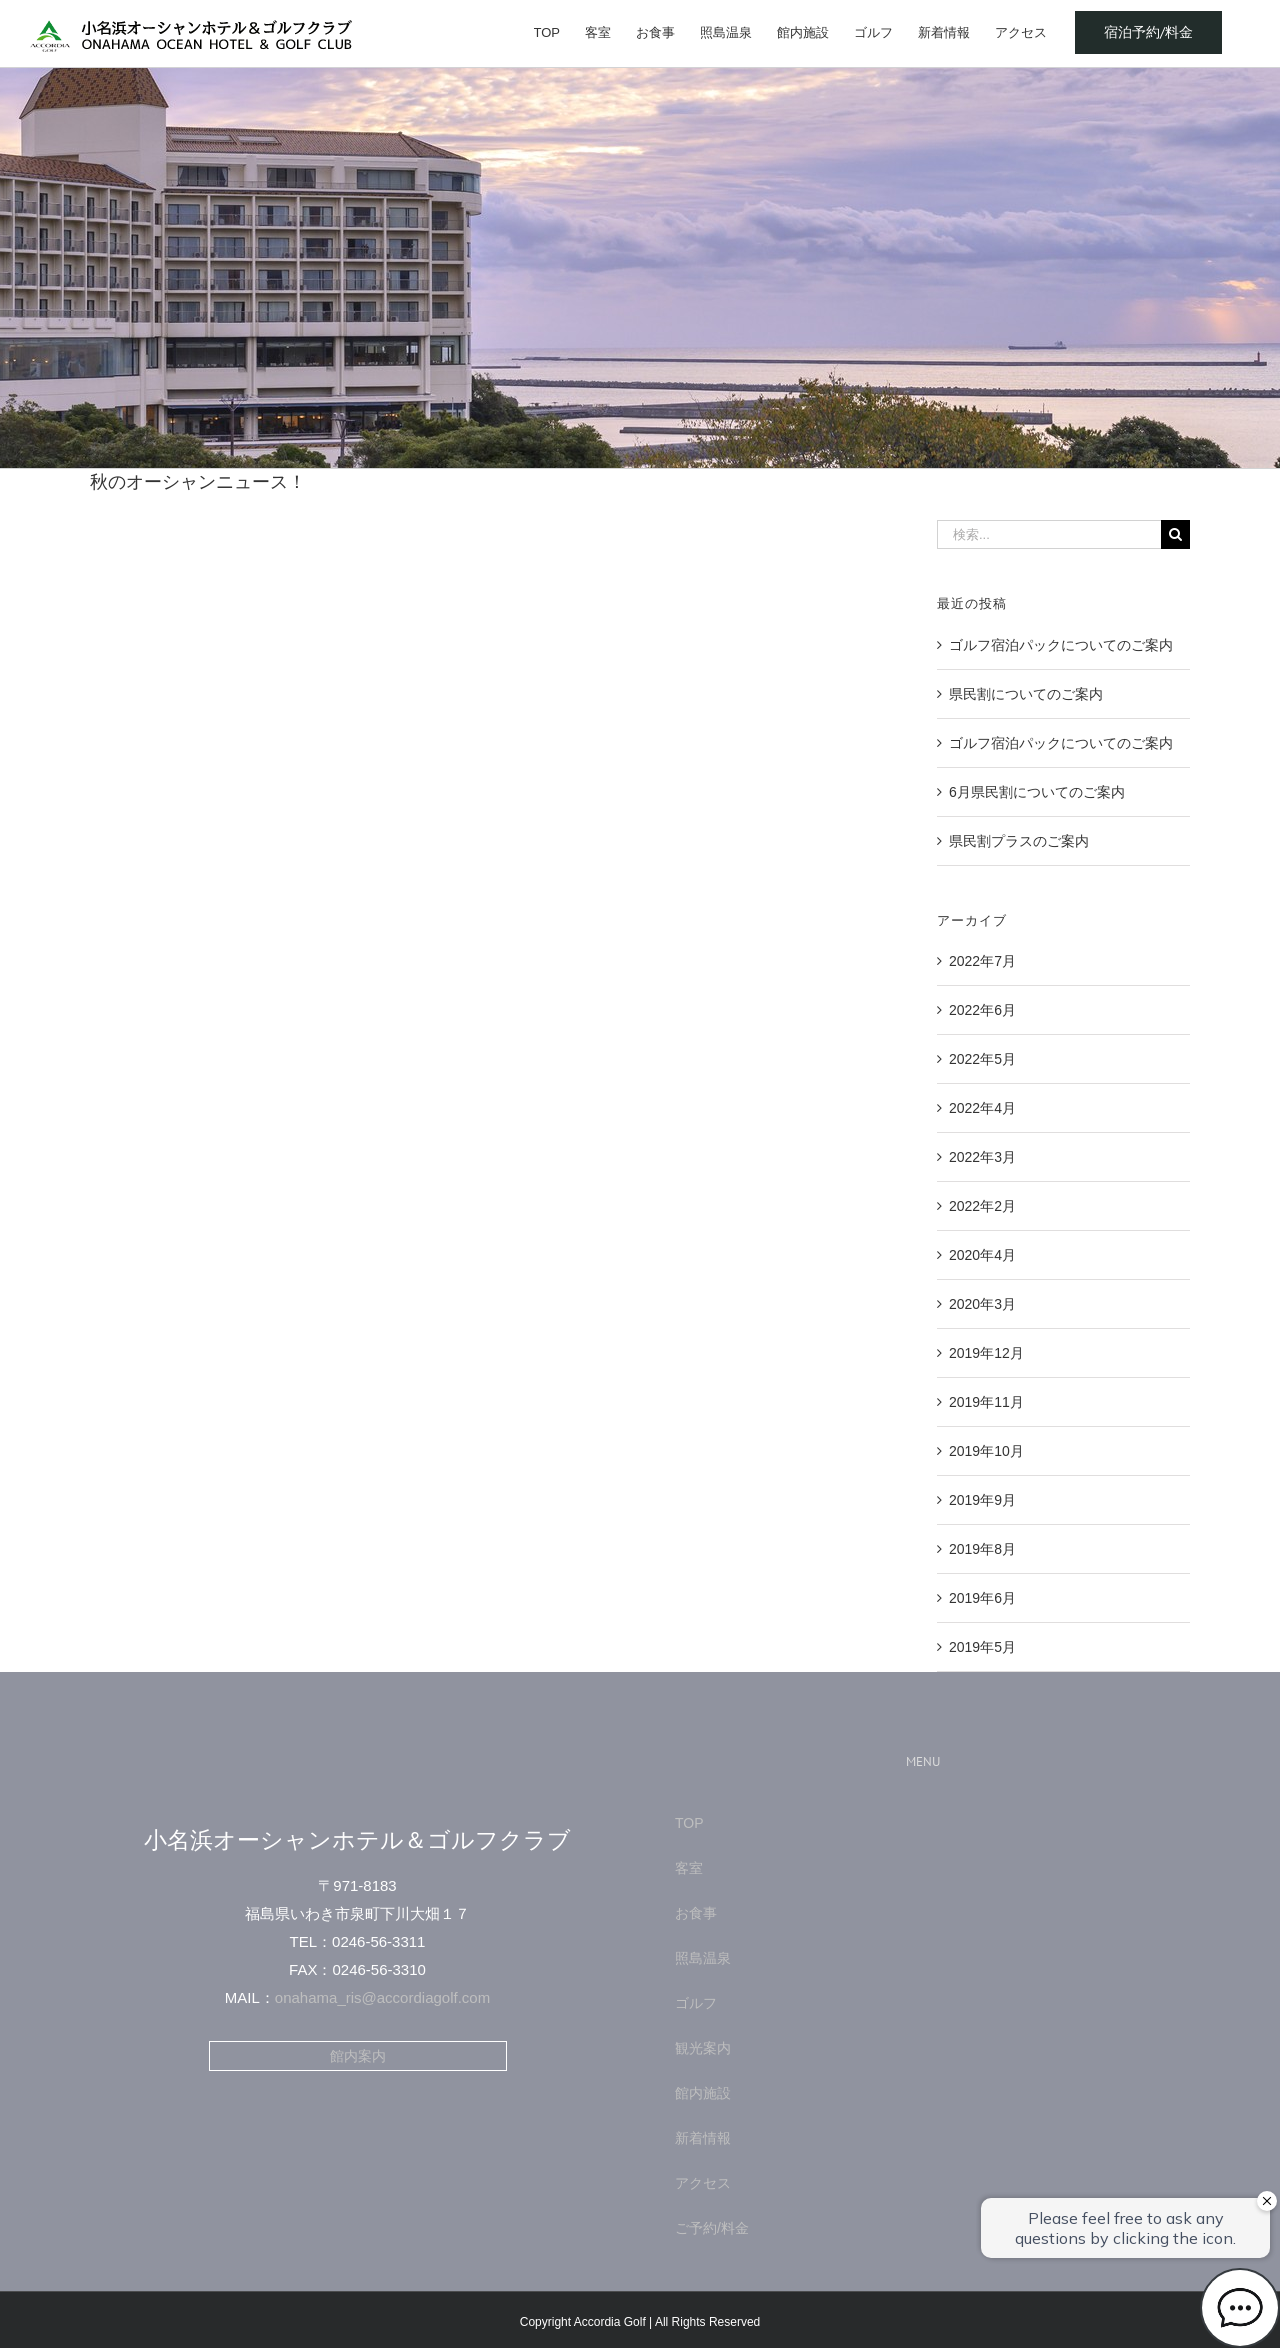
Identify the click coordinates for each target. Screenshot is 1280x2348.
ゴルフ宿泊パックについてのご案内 (1061, 645)
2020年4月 (982, 1255)
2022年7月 (982, 961)
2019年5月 (982, 1647)
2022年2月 (982, 1206)
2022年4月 (982, 1108)
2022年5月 (982, 1059)
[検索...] (1049, 534)
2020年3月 (982, 1304)
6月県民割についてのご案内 (1037, 792)
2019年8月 (982, 1549)
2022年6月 (982, 1010)
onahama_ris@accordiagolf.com (382, 1997)
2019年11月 (986, 1402)
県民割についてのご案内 (1026, 694)
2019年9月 (982, 1500)
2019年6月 (982, 1598)
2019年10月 (986, 1451)
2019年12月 (986, 1353)
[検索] (1175, 534)
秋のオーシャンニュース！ (198, 482)
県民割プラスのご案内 (1019, 841)
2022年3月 (982, 1157)
